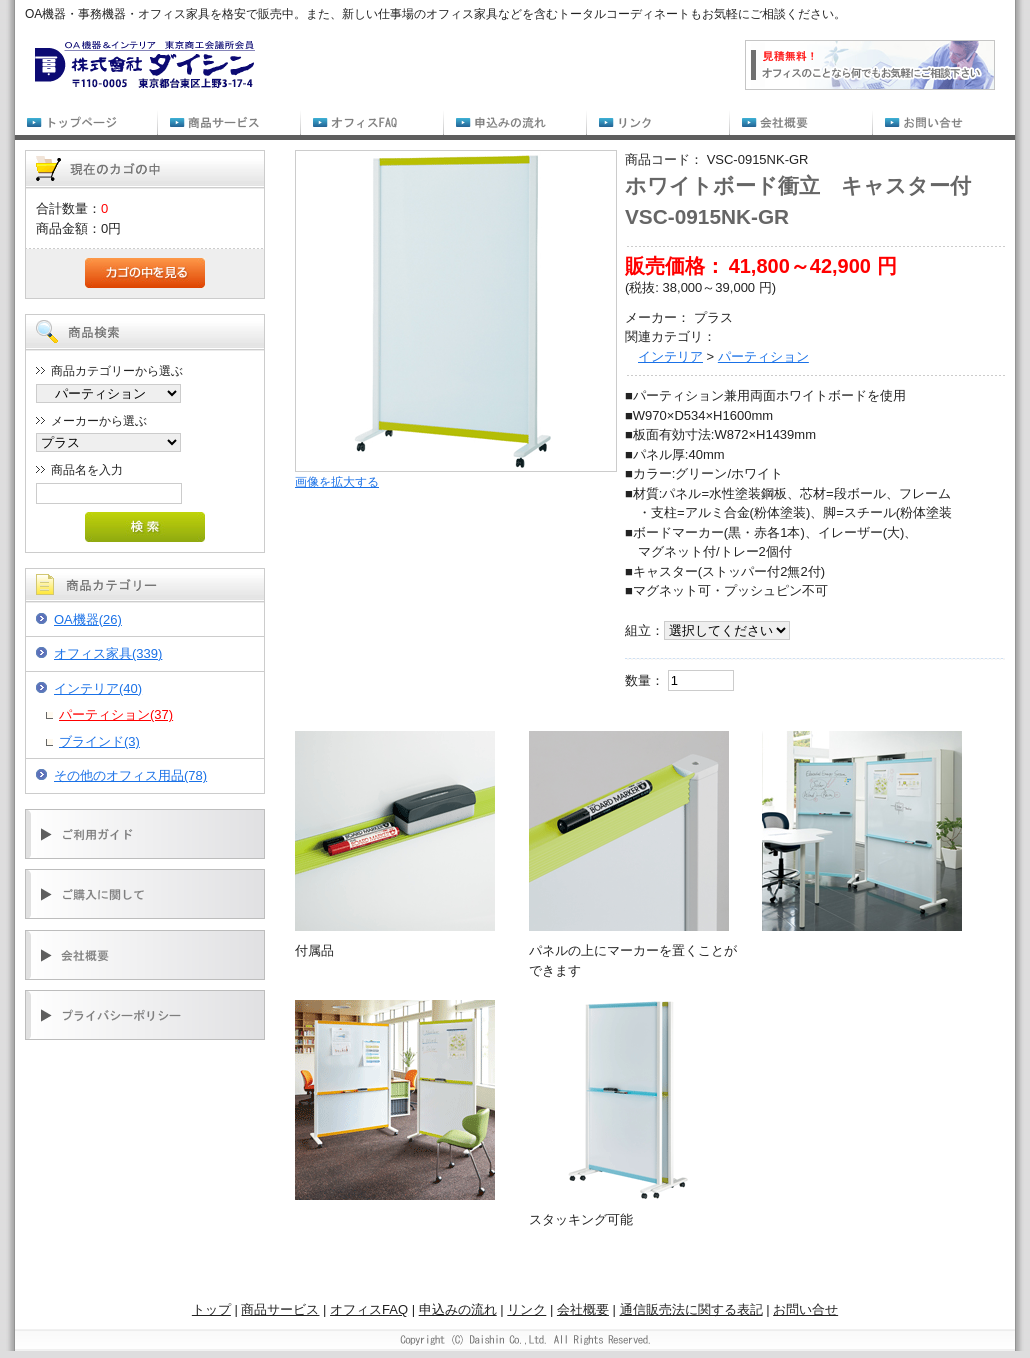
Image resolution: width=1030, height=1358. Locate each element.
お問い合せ (805, 1309)
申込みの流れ (458, 1309)
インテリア (670, 356)
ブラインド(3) (99, 741)
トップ (211, 1309)
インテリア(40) (98, 688)
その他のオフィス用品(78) (130, 775)
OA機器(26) (88, 619)
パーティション (763, 356)
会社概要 (583, 1309)
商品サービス (280, 1309)
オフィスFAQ (369, 1309)
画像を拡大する (337, 481)
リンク (526, 1309)
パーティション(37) (116, 714)
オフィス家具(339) (108, 653)
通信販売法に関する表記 (691, 1309)
